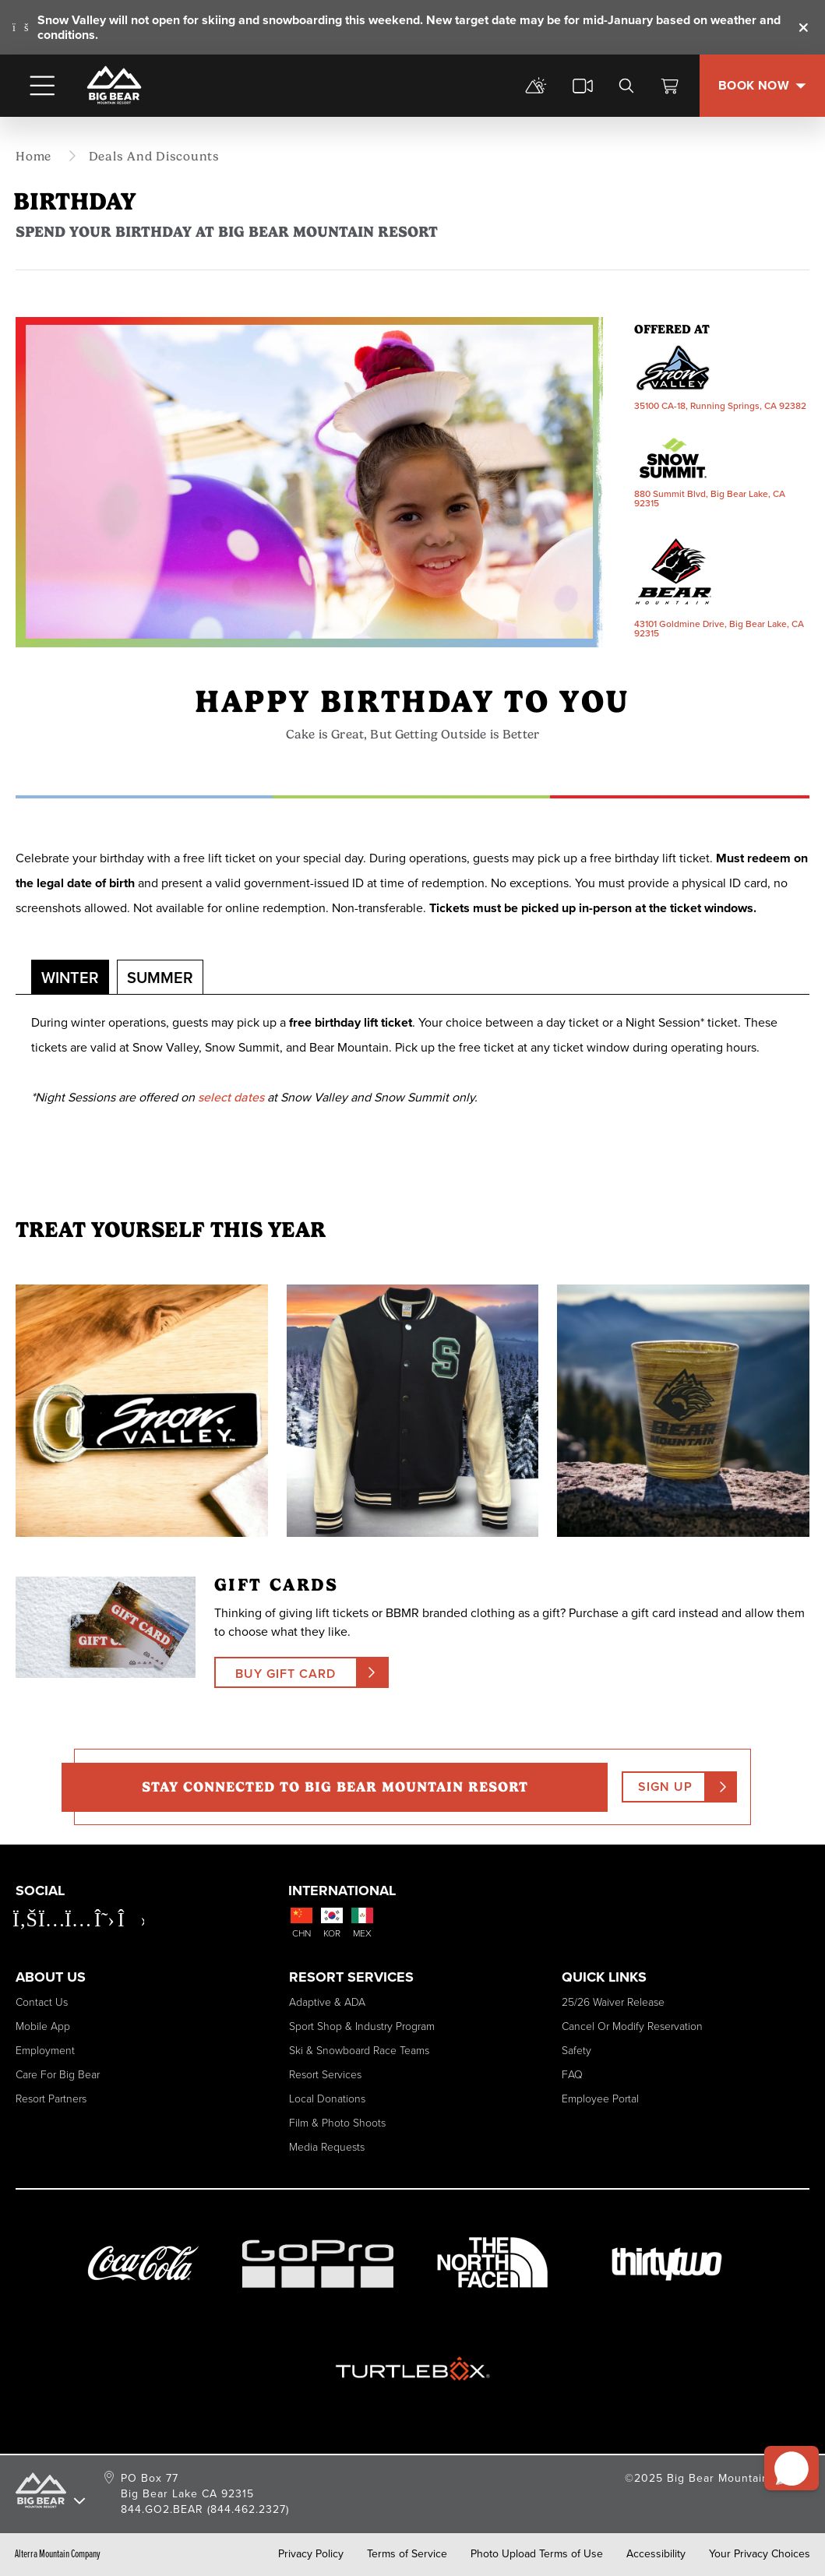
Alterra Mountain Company (57, 2554)
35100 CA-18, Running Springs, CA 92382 (720, 406)
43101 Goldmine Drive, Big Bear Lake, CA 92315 (719, 628)
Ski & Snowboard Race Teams (359, 2050)
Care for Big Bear (58, 2075)
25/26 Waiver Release (613, 2002)
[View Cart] (670, 86)
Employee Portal (600, 2099)
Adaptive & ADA (327, 2002)
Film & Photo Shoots (337, 2123)
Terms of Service (407, 2554)
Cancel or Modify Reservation (632, 2026)
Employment (45, 2050)
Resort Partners (51, 2099)
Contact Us (42, 2002)
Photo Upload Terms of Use (537, 2554)
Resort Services (325, 2075)
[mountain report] (536, 86)
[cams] (583, 86)
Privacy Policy (311, 2554)
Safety (576, 2050)
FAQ (572, 2075)
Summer (160, 977)
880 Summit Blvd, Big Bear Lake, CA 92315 (709, 498)
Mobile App (43, 2026)
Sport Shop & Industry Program (362, 2026)
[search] (626, 86)
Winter (70, 977)
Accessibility (656, 2554)
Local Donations (327, 2099)
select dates (231, 1097)
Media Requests (327, 2147)
